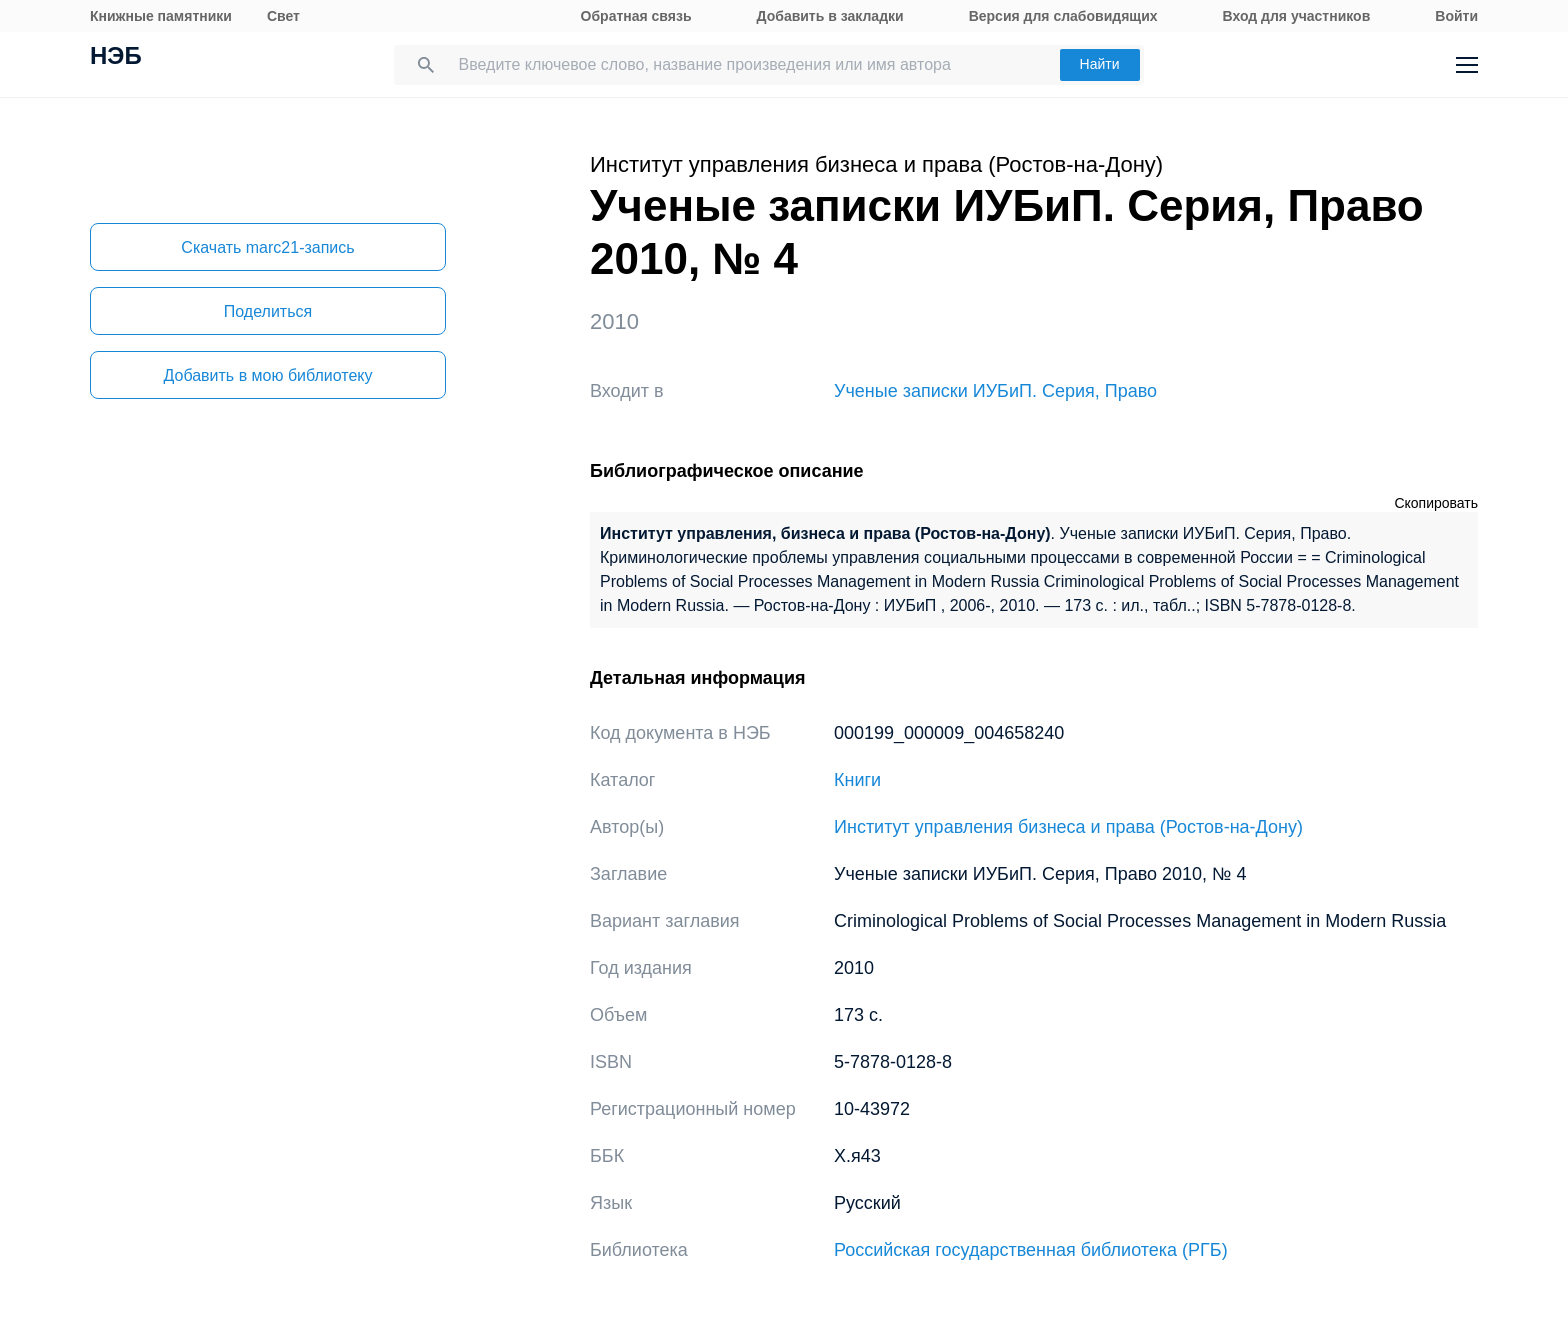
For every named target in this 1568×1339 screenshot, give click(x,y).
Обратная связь (636, 16)
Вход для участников (1297, 16)
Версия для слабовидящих (1063, 16)
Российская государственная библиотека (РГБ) (1031, 1250)
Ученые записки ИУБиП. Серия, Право (995, 391)
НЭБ (116, 58)
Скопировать (1436, 503)
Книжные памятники (161, 16)
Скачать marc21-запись (267, 247)
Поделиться (268, 311)
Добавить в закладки (830, 16)
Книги (857, 780)
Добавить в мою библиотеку (267, 375)
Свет (283, 16)
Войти (1456, 16)
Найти (1100, 64)
